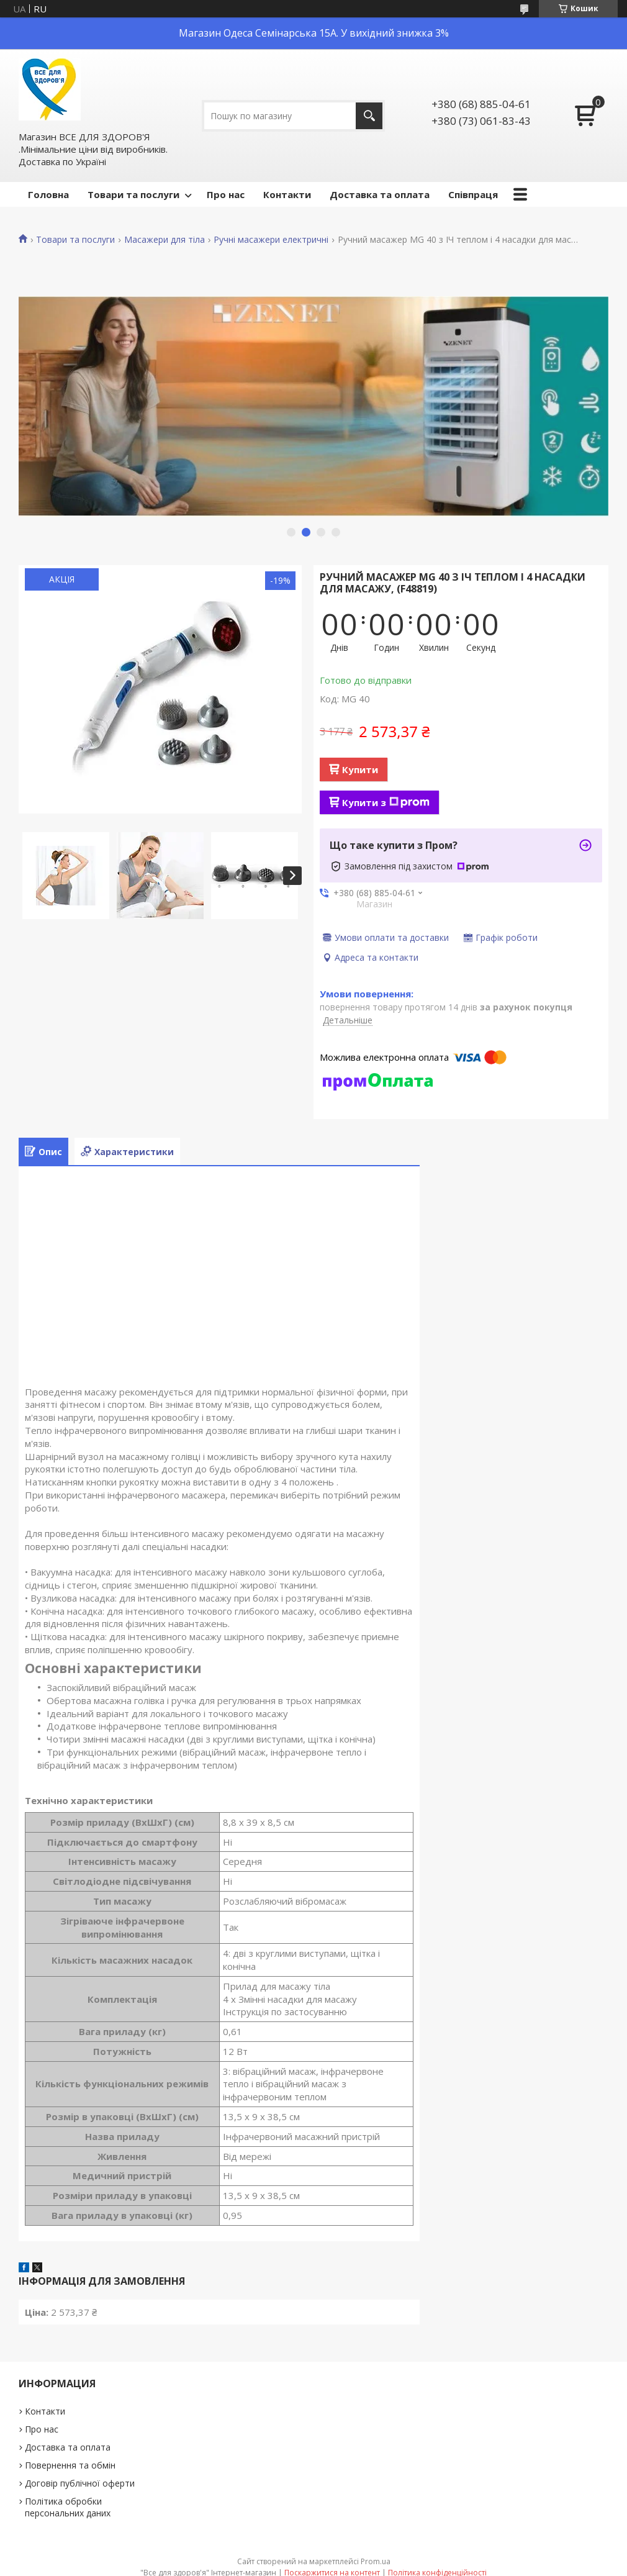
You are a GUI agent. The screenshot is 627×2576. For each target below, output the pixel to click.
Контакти (287, 194)
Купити (360, 769)
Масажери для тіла (164, 239)
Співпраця (473, 194)
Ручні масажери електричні (271, 239)
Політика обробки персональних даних (68, 2507)
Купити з (386, 802)
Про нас (226, 194)
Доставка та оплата (380, 194)
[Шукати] (369, 115)
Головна (48, 194)
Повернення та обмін (70, 2465)
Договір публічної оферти (80, 2483)
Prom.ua (375, 2561)
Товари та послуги (133, 194)
